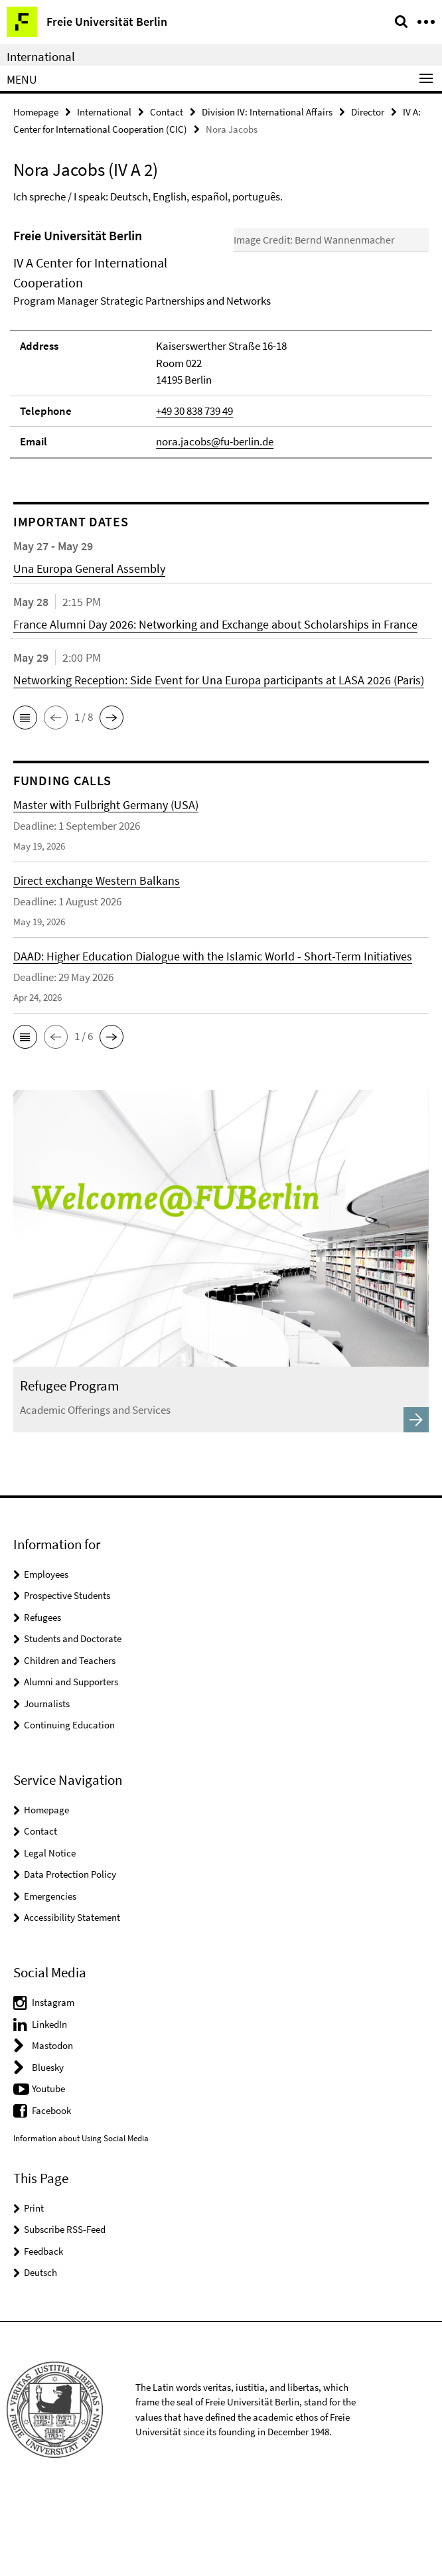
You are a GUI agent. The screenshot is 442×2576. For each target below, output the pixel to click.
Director (367, 112)
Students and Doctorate (72, 1716)
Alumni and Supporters (71, 1760)
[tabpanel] (221, 381)
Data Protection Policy (70, 1952)
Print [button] (34, 2285)
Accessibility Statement (72, 1995)
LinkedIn (49, 2101)
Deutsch (40, 2350)
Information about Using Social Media (81, 2216)
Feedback (43, 2328)
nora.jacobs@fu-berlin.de (214, 519)
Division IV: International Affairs (267, 112)
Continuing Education (69, 1803)
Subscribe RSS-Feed (65, 2307)
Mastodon (52, 2123)
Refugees (42, 1695)
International (41, 56)
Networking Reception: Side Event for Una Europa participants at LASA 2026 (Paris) (218, 757)
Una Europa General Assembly (89, 646)
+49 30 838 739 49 (194, 488)
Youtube (48, 2166)
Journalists (47, 1781)
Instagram (53, 2080)
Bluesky (48, 2145)
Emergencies (50, 1973)
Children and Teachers (69, 1738)
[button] (25, 795)
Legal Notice (50, 1930)
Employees (46, 1651)
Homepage (35, 112)
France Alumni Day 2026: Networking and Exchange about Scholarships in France (215, 702)
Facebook (51, 2188)
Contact (166, 112)
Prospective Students (67, 1673)
